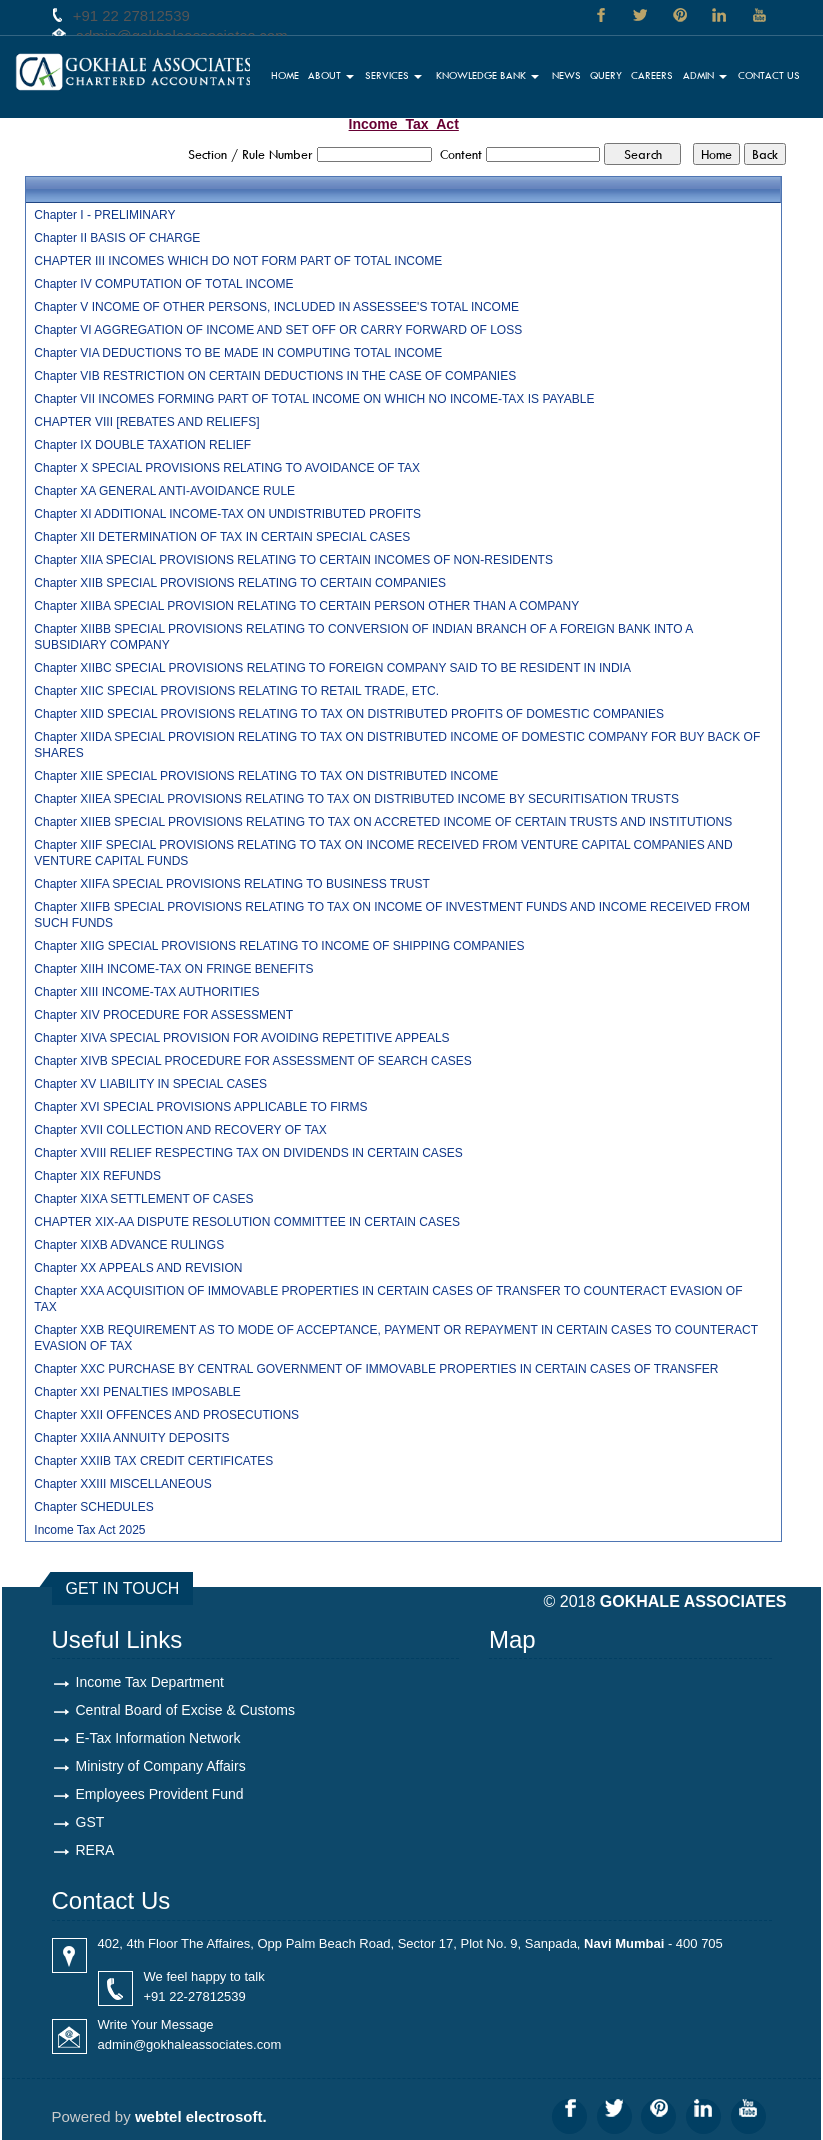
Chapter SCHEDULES (93, 1507)
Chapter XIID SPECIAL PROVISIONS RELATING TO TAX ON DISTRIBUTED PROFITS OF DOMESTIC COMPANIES (349, 714)
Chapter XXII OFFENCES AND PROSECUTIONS (166, 1415)
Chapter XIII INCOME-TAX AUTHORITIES (146, 992)
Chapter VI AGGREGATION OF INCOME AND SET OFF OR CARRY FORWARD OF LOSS (278, 330)
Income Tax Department (150, 1682)
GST (90, 1822)
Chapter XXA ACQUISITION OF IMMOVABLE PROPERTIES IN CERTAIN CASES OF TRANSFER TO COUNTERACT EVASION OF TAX (388, 1299)
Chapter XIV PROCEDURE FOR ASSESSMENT (163, 1015)
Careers (652, 75)
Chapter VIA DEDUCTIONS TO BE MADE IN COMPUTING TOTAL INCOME (238, 353)
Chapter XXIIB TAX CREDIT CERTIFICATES (153, 1461)
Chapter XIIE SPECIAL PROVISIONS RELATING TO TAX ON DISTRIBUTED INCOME (266, 776)
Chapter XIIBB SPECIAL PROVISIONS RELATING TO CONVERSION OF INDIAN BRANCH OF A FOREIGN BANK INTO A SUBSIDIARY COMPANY (363, 637)
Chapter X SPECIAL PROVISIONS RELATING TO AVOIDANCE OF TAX (227, 468)
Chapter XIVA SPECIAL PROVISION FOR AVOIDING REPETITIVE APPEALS (241, 1038)
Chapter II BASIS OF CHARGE (117, 238)
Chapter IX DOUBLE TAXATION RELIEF (142, 445)
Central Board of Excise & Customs (185, 1710)
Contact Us (769, 75)
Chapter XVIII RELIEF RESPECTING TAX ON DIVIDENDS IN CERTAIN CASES (248, 1153)
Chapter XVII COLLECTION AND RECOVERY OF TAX (180, 1130)
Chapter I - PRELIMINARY (104, 215)
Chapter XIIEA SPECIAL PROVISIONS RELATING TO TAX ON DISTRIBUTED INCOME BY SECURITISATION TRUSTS (356, 799)
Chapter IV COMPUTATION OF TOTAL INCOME (163, 284)
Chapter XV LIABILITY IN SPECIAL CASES (150, 1084)
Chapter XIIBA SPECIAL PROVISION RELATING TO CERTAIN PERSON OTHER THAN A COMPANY (306, 606)
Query (606, 75)
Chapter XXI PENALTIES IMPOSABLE (137, 1392)
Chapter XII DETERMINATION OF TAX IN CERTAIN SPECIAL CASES (222, 537)
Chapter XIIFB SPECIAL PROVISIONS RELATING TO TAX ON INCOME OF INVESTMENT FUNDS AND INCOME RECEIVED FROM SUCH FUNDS (392, 915)
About (331, 75)
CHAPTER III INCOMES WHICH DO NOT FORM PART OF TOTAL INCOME (238, 261)
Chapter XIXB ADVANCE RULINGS (129, 1245)
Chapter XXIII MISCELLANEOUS (122, 1484)
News (566, 75)
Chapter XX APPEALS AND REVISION (138, 1268)
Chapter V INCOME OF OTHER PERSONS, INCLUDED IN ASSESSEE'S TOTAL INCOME (276, 307)
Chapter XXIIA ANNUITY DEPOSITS (131, 1438)
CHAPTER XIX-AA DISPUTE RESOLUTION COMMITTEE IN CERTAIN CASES (247, 1222)
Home (285, 75)
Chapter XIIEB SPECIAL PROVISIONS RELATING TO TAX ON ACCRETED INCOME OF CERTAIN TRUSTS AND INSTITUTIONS (383, 822)
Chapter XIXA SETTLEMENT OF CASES (143, 1199)
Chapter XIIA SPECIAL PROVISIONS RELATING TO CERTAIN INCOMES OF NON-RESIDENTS (293, 560)
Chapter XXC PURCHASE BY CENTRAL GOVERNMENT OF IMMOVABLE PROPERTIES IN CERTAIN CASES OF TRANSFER (376, 1369)
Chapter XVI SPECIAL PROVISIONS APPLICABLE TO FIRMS (200, 1107)
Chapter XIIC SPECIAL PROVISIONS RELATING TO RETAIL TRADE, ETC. (236, 691)
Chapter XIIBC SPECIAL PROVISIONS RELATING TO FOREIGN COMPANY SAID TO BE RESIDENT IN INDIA (332, 668)
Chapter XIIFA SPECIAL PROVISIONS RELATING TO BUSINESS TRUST (231, 884)
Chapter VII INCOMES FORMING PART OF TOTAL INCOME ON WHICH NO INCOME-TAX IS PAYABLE (314, 399)
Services (393, 75)
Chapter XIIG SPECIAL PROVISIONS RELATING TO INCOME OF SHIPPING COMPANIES (279, 946)
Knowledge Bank (487, 75)
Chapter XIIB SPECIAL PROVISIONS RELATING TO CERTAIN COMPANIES (240, 583)
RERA (95, 1850)
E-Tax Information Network (158, 1738)
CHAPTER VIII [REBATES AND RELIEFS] (146, 422)
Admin (705, 75)
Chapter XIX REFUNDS (97, 1176)
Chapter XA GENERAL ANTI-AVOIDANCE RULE (164, 491)
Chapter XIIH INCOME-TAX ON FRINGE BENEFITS (173, 969)
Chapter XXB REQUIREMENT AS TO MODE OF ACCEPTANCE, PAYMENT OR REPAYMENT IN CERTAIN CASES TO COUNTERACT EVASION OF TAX (395, 1338)
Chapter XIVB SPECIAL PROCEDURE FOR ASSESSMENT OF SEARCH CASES (252, 1061)
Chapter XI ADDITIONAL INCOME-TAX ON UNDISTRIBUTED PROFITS (227, 514)
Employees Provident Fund (160, 1794)
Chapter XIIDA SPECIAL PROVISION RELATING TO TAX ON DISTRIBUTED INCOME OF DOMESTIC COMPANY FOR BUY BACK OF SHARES (397, 745)
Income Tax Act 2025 (89, 1530)
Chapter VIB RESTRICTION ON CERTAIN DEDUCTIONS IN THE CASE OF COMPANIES (275, 376)
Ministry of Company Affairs (161, 1766)
